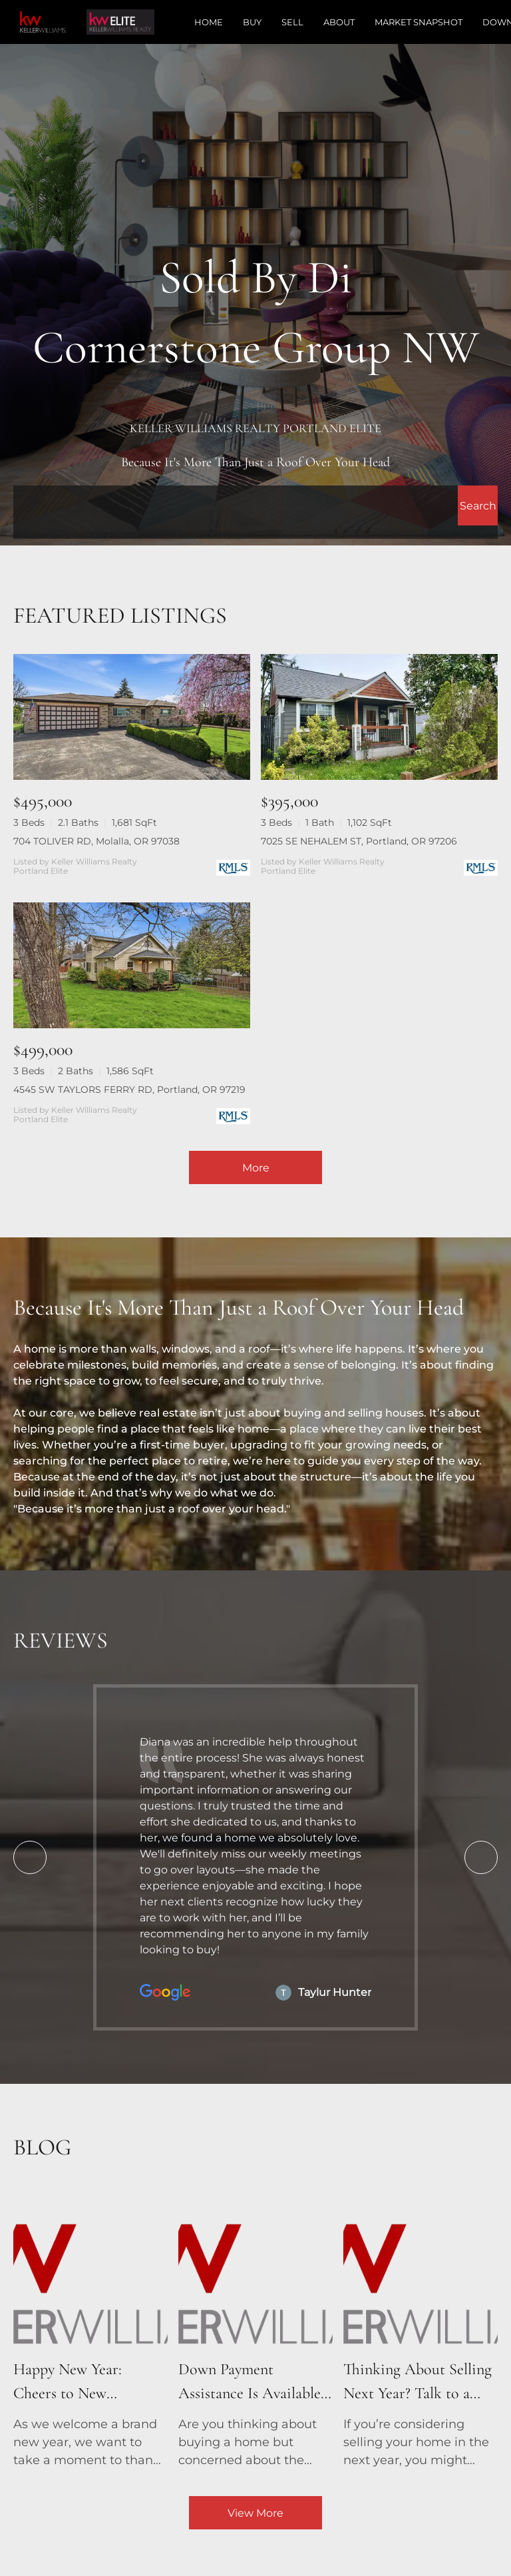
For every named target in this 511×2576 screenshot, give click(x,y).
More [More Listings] (255, 1167)
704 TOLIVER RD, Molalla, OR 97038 (96, 841)
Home (208, 22)
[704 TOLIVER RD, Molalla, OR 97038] (131, 717)
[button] (478, 505)
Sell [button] (292, 22)
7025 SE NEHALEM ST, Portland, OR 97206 (359, 841)
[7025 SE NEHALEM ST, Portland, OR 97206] (379, 717)
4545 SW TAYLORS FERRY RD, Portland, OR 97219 (129, 1090)
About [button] (339, 22)
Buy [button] (252, 22)
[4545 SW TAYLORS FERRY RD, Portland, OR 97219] (131, 965)
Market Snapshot (418, 22)
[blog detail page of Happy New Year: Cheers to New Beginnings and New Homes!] (90, 2330)
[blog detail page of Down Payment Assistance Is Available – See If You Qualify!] (255, 2330)
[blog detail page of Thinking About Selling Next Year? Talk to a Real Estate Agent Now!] (420, 2330)
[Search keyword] (235, 505)
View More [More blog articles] (255, 2513)
